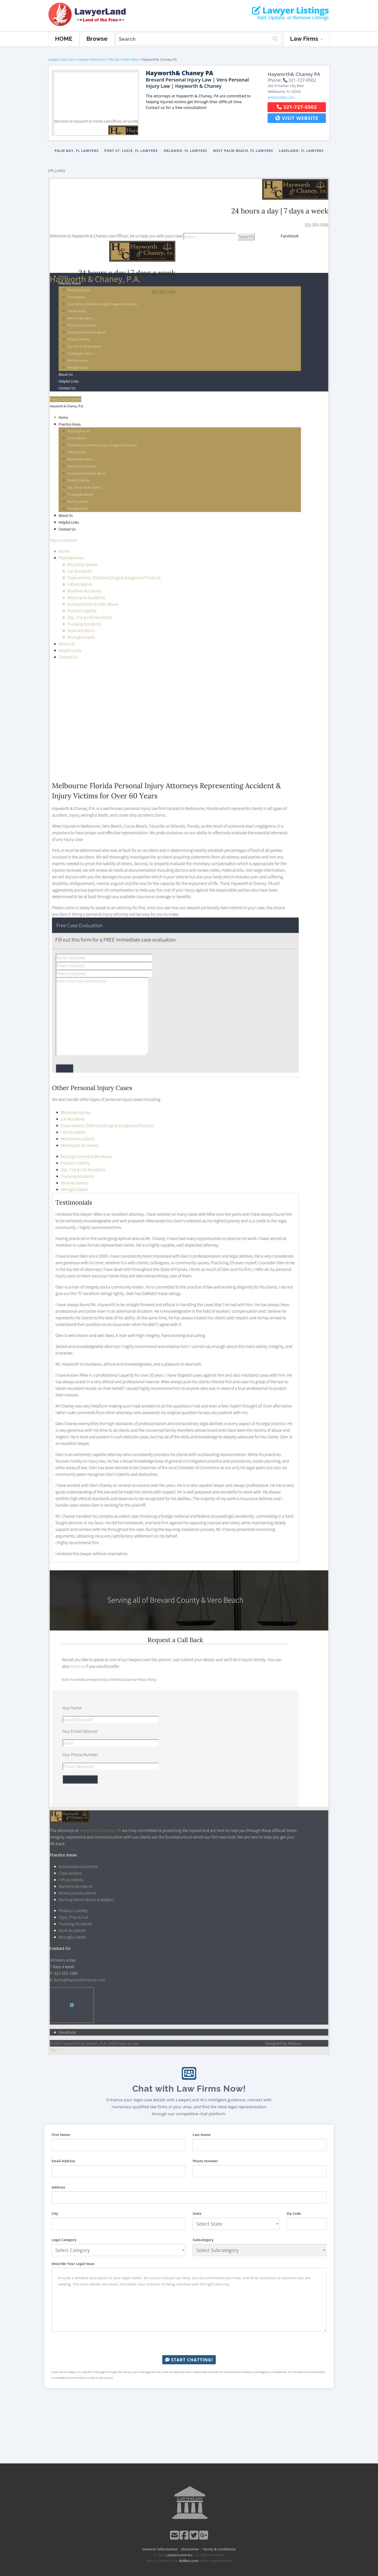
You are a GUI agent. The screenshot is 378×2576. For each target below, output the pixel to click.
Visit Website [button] (296, 118)
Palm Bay (130, 59)
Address (58, 2187)
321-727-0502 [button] (297, 107)
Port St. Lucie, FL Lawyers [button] (131, 150)
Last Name (202, 2134)
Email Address (63, 2161)
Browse (97, 38)
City (55, 2213)
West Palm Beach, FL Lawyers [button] (243, 150)
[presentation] (189, 2343)
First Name (61, 2134)
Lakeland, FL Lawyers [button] (301, 150)
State (197, 2213)
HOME (63, 38)
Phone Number (205, 2161)
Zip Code (294, 2213)
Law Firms (306, 38)
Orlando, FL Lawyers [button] (185, 150)
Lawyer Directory (91, 59)
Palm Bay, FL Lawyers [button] (76, 150)
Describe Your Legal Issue (73, 2263)
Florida (113, 59)
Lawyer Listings (290, 10)
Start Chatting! (189, 2360)
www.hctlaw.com (281, 97)
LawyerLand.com (61, 59)
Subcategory (203, 2239)
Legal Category (64, 2239)
